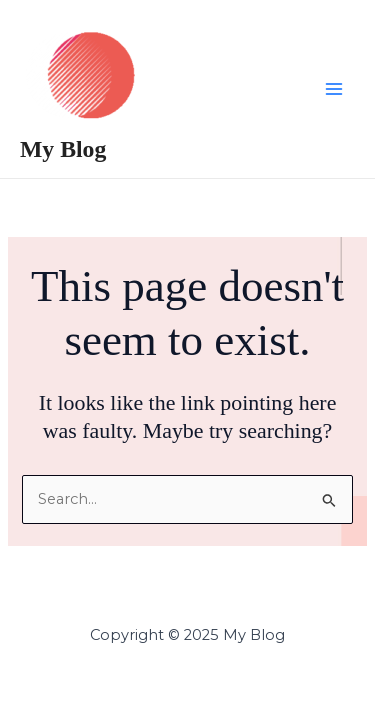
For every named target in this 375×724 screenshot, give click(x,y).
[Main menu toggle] (334, 89)
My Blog (63, 149)
